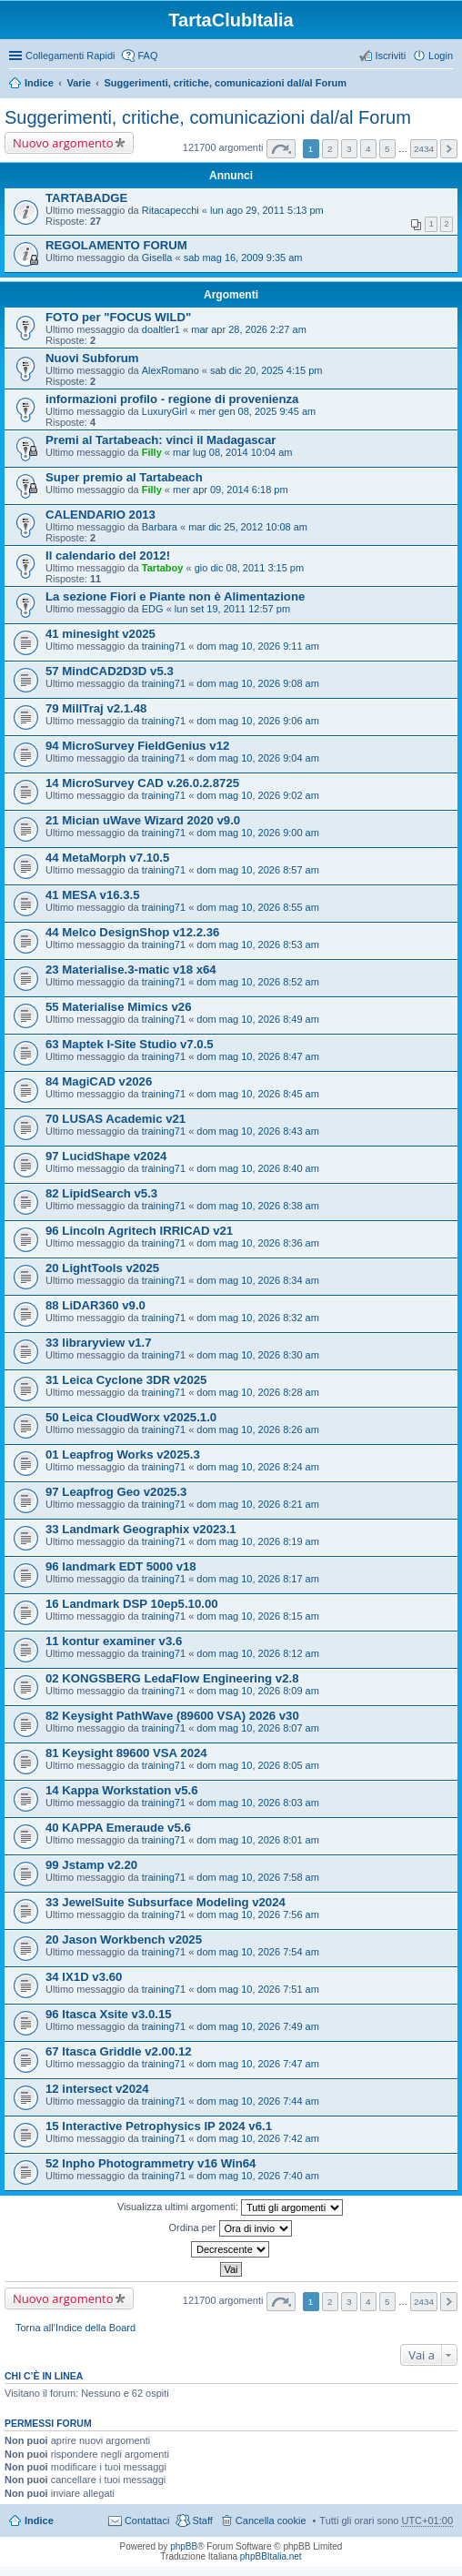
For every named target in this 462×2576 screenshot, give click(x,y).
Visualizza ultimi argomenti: (230, 2207)
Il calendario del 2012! (107, 555)
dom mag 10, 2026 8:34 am (257, 1280)
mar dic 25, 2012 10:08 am (247, 526)
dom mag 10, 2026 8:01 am (257, 1839)
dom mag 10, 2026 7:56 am (257, 1914)
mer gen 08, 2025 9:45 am (257, 411)
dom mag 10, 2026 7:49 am (257, 2026)
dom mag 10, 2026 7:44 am (257, 2101)
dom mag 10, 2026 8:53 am (257, 944)
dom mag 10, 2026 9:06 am (257, 720)
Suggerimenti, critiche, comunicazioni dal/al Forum (225, 82)
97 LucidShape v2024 (105, 1156)
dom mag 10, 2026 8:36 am (257, 1242)
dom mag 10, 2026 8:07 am (257, 1727)
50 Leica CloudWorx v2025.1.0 (130, 1417)
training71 (164, 646)
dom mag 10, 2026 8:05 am (257, 1765)
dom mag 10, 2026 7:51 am (257, 1989)
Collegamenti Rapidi (70, 55)
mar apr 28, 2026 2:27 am (248, 329)
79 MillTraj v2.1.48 (95, 708)
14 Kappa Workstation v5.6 (121, 1790)
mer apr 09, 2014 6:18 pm (230, 489)
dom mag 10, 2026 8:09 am (257, 1690)
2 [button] (330, 149)
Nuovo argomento (63, 143)
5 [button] (387, 149)
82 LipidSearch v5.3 (101, 1193)
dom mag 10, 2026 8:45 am (257, 1093)
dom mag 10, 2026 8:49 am (257, 1019)
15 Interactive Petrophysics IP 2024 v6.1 (158, 2126)
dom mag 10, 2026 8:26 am (257, 1429)
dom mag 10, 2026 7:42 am (257, 2138)
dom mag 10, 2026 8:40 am (257, 1168)
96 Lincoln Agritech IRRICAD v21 (139, 1230)
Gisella (157, 257)
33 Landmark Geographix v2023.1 (140, 1529)
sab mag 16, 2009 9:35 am (243, 257)
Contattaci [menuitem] (147, 2520)
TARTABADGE (86, 198)
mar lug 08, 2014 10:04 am (232, 452)
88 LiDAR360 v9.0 (95, 1305)
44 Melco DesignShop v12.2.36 (132, 932)
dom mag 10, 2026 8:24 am (257, 1466)
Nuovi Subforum (92, 358)
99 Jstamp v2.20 (91, 1865)
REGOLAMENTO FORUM (116, 245)
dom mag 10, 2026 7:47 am (257, 2063)
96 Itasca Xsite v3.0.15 (108, 2014)
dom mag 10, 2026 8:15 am (257, 1616)
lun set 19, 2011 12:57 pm (232, 608)
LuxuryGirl (164, 411)
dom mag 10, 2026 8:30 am (257, 1354)
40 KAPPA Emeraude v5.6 (118, 1827)
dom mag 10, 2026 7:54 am (257, 1951)
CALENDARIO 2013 (100, 514)
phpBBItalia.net (271, 2556)
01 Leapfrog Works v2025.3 (122, 1454)
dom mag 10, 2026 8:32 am (257, 1317)
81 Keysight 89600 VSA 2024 (126, 1753)
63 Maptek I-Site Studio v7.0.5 (129, 1044)
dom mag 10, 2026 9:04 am (257, 758)
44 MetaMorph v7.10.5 (107, 857)
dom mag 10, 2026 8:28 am (257, 1392)
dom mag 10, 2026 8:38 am (257, 1205)
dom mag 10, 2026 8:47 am (257, 1056)
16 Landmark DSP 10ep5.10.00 (131, 1604)
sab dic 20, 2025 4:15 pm (266, 370)
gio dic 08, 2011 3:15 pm (249, 567)
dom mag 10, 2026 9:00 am (257, 832)
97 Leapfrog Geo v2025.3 (115, 1492)
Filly (152, 452)
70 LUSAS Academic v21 (115, 1119)
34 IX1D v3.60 (83, 1977)
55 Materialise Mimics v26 (118, 1007)
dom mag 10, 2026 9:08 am (257, 683)
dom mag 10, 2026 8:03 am (257, 1802)
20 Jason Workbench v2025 (123, 1939)
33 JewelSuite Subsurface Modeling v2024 (165, 1902)
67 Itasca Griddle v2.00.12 (118, 2051)
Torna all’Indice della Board (75, 2327)
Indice (39, 82)
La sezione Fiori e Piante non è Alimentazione (175, 596)
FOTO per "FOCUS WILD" (118, 317)
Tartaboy (163, 567)
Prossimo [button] (448, 148)
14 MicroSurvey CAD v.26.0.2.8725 (142, 783)
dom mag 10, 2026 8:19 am (257, 1541)
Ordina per (229, 2228)
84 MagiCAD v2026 (98, 1081)
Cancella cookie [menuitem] (271, 2520)
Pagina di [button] (281, 148)
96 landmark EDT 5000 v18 (120, 1566)
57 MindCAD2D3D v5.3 (109, 671)
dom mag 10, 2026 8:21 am (257, 1504)
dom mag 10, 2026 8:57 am (257, 869)
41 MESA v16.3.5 (92, 895)
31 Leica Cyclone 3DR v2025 (125, 1380)
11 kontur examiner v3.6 (113, 1641)
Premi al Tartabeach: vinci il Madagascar (160, 440)
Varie (78, 82)
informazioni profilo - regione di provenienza (171, 399)
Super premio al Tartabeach (124, 477)
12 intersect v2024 (97, 2089)
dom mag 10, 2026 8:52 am (257, 981)
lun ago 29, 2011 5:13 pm (267, 210)
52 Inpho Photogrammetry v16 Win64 (150, 2163)
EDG (153, 608)
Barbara (159, 526)
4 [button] (368, 149)
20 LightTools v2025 (102, 1268)
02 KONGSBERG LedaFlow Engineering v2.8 (171, 1678)
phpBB (183, 2546)
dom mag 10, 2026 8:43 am (257, 1131)
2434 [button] (424, 149)
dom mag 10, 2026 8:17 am (257, 1578)
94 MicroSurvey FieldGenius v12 (137, 746)
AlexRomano (170, 370)
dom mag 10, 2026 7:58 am (257, 1877)
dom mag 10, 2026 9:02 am (257, 795)
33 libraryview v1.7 (98, 1342)
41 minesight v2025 (100, 634)
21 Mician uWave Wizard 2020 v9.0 (142, 820)
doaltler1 (161, 329)
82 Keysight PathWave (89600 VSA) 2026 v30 (172, 1715)
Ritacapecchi (170, 210)
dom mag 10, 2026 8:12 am (257, 1653)
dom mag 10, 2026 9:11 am (257, 646)
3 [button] (349, 149)
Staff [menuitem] (202, 2520)
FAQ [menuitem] (147, 55)
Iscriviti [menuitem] (390, 55)
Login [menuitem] (440, 55)
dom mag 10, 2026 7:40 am (257, 2175)
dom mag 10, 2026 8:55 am (257, 907)
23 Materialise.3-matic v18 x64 (130, 969)
